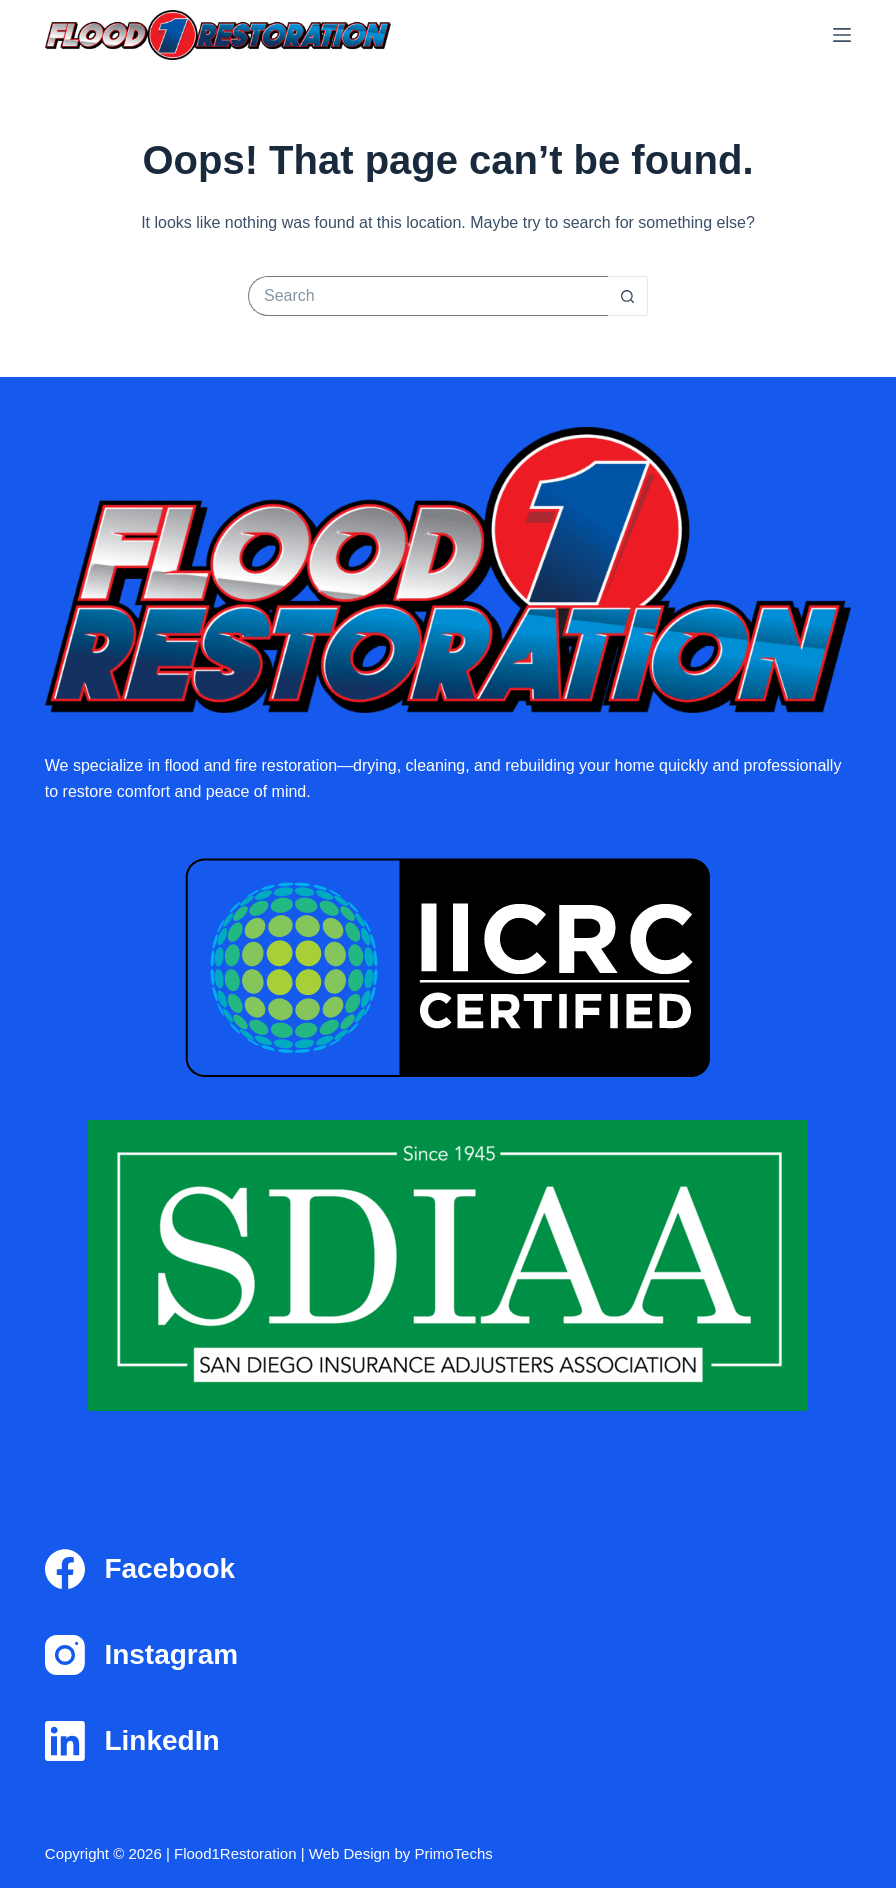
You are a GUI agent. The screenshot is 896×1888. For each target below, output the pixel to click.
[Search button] (628, 296)
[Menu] (842, 35)
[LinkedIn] (448, 1741)
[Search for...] (428, 296)
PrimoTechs (453, 1853)
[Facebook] (448, 1569)
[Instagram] (448, 1655)
